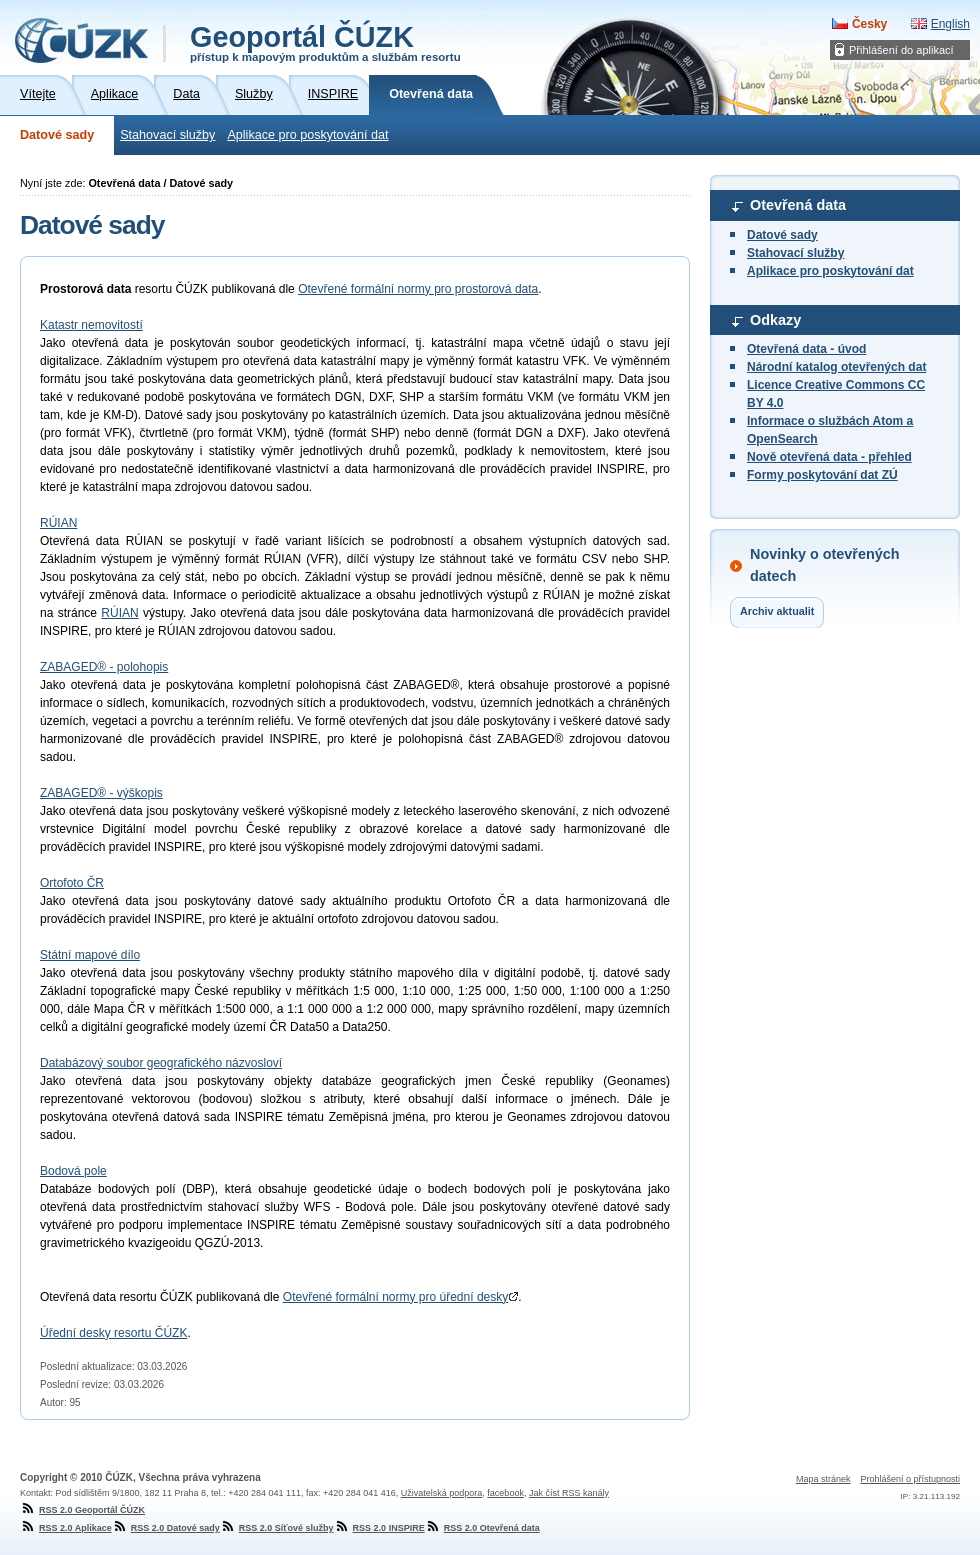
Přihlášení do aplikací (901, 50)
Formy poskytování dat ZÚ (822, 475)
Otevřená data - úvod (806, 349)
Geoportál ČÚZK (325, 42)
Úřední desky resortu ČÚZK (113, 1333)
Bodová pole (73, 1171)
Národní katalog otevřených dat (836, 367)
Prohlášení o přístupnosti (910, 1479)
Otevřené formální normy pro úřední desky (400, 1297)
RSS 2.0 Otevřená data (482, 1528)
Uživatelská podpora (442, 1493)
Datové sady (57, 135)
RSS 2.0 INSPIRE (379, 1528)
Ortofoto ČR (72, 883)
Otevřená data (798, 205)
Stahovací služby (167, 135)
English (950, 24)
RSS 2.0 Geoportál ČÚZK (82, 1510)
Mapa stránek (823, 1479)
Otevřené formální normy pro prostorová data (418, 289)
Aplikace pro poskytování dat (307, 135)
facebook (505, 1493)
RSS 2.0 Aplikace (66, 1528)
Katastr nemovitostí (91, 325)
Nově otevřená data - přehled (829, 457)
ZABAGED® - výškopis (101, 793)
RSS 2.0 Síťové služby (277, 1528)
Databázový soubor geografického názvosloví (161, 1063)
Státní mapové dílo (90, 955)
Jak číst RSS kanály (569, 1493)
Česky (869, 24)
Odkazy (775, 320)
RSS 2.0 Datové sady (166, 1528)
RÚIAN (58, 523)
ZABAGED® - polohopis (104, 667)
